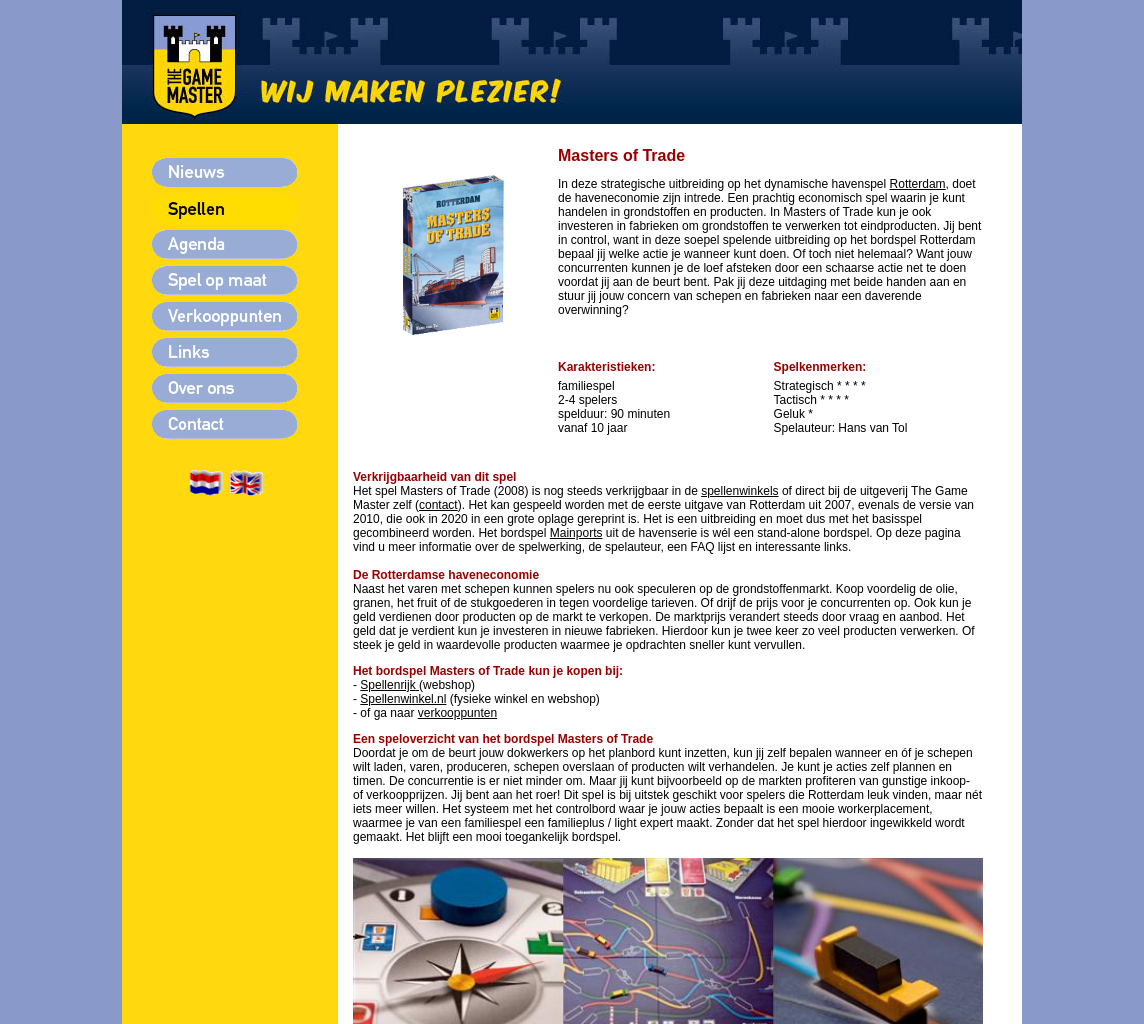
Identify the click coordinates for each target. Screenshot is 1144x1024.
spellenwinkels (739, 491)
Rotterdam (918, 184)
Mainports (576, 533)
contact (438, 505)
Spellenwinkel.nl (403, 699)
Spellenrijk (387, 685)
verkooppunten (457, 713)
